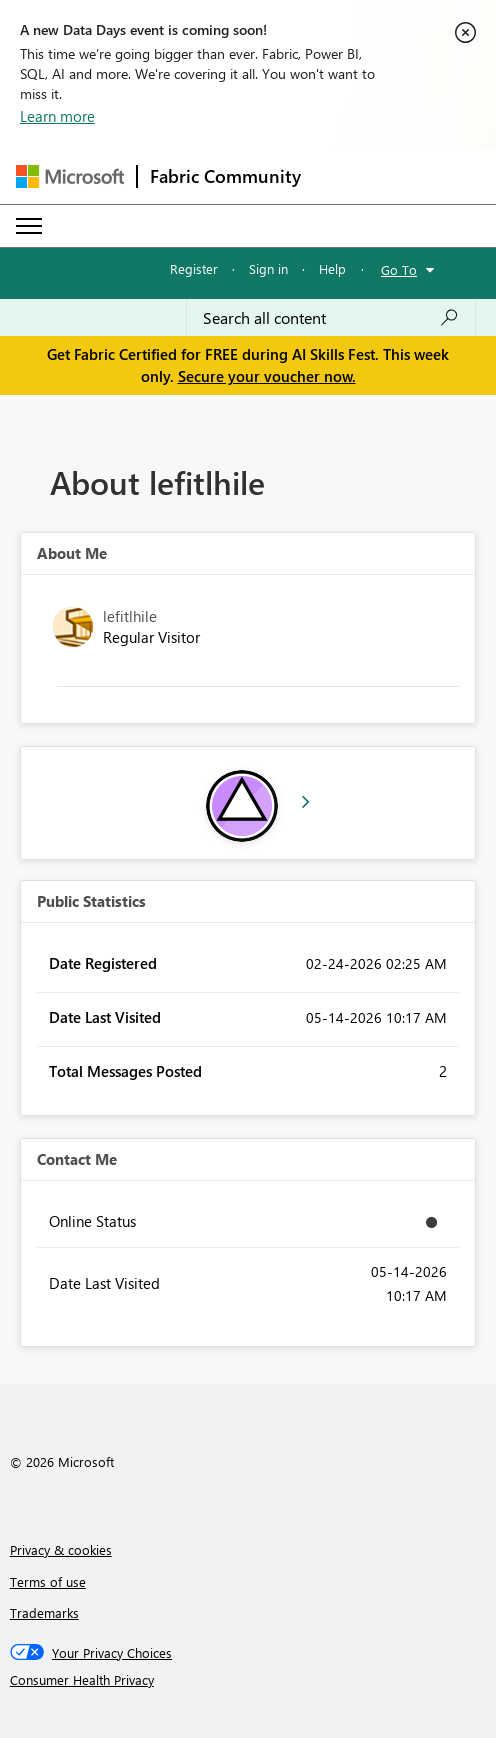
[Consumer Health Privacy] (248, 1680)
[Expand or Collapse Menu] (29, 226)
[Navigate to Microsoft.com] (70, 176)
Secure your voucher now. (267, 376)
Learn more (57, 116)
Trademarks (44, 1612)
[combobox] (331, 318)
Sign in (268, 268)
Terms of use (48, 1581)
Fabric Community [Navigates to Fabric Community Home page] (225, 176)
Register (194, 268)
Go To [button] (399, 269)
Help (332, 268)
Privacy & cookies (61, 1549)
